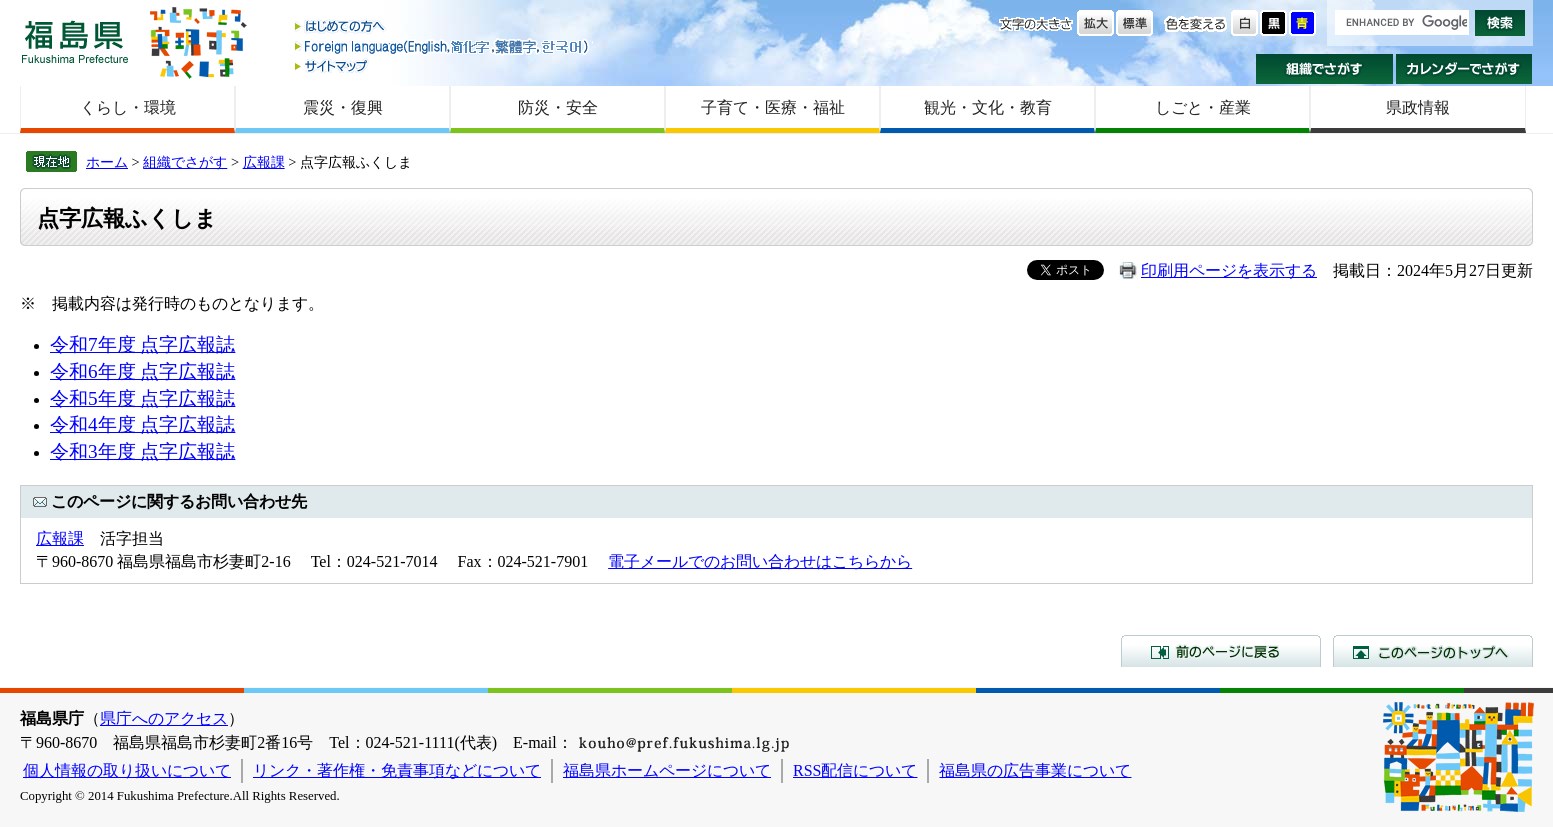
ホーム (107, 162)
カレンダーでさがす (1464, 69)
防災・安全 (558, 107)
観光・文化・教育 (988, 107)
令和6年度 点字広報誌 (142, 371)
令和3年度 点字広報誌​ (142, 451)
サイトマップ (443, 65)
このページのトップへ (1433, 651)
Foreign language (443, 46)
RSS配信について (855, 770)
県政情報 (1418, 107)
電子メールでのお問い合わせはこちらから (760, 561)
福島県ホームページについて (667, 770)
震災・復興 (343, 107)
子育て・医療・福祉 (773, 107)
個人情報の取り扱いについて (127, 770)
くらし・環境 (128, 107)
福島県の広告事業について (1035, 770)
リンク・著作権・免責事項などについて (397, 770)
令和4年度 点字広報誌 (142, 424)
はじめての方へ (443, 27)
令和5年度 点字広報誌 (142, 398)
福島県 (75, 41)
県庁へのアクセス (164, 718)
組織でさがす (1324, 69)
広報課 (264, 162)
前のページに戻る (1221, 651)
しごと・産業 (1203, 107)
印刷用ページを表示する (1229, 270)
